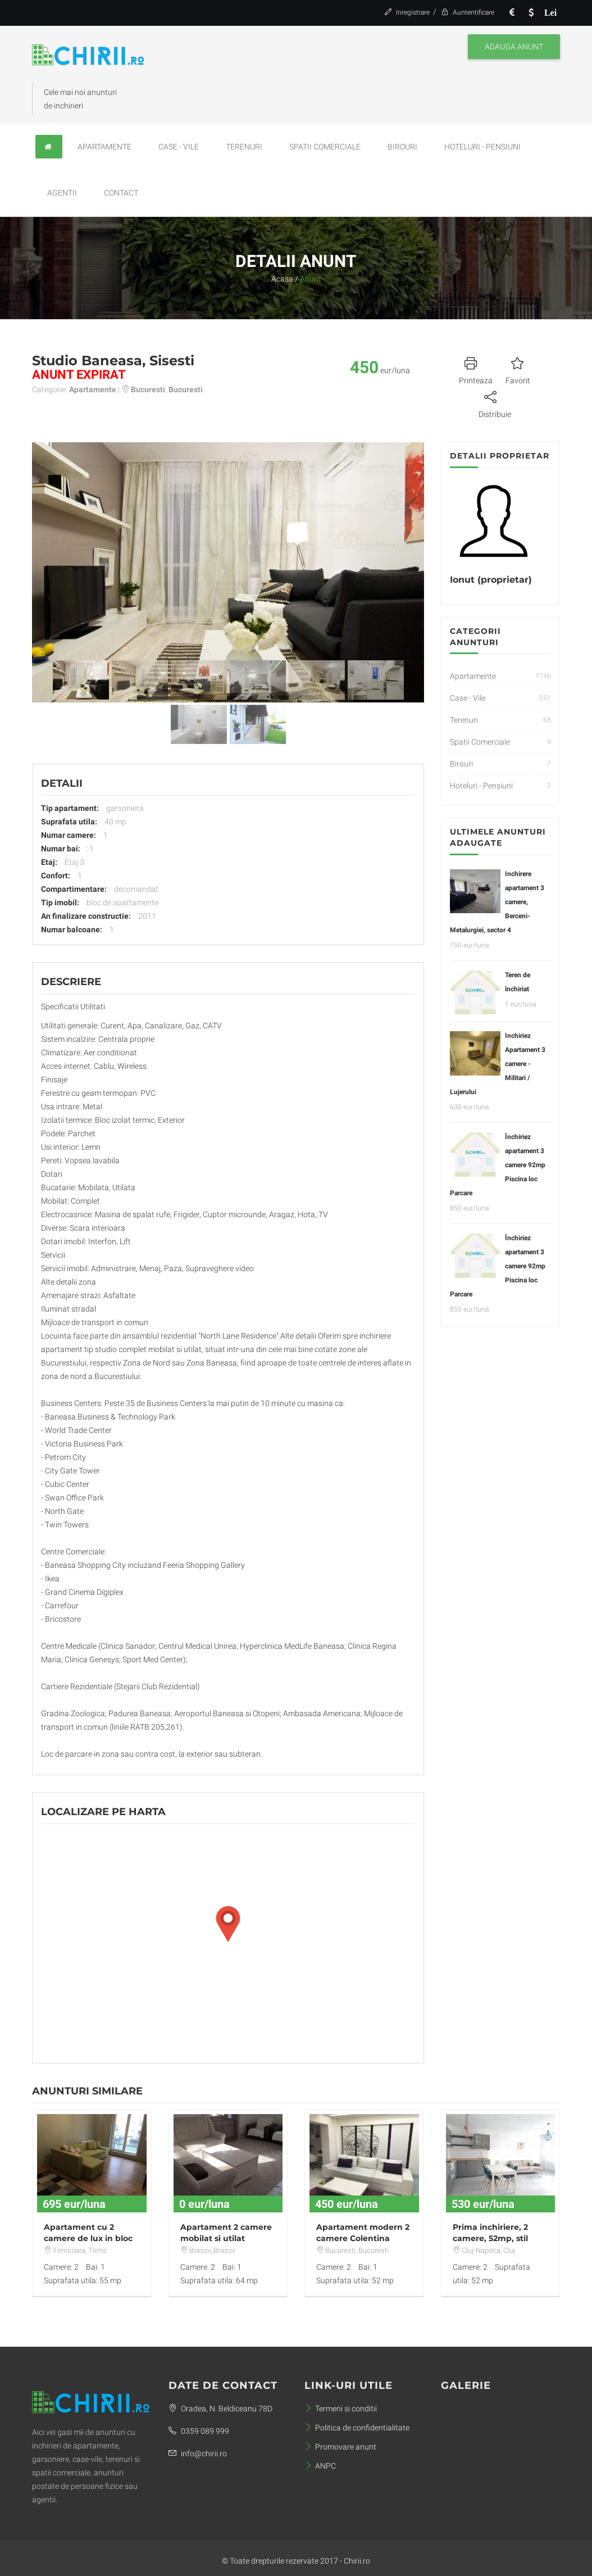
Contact (121, 192)
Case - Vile (178, 146)
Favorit (518, 369)
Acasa (282, 278)
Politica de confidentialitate (356, 2427)
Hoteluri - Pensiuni (482, 146)
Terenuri (244, 146)
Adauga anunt (514, 46)
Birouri (402, 146)
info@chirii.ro (198, 2453)
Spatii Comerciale (325, 146)
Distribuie (495, 403)
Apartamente (104, 146)
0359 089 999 (199, 2431)
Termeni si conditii (340, 2408)
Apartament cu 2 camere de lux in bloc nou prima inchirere (88, 2238)
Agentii (62, 192)
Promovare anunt (340, 2446)
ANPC (320, 2465)
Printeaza (476, 369)
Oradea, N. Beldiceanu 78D (220, 2408)
